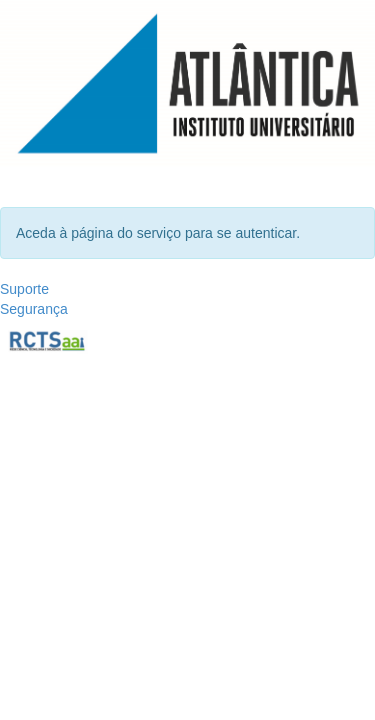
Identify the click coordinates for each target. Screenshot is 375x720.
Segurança (34, 309)
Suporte (24, 289)
